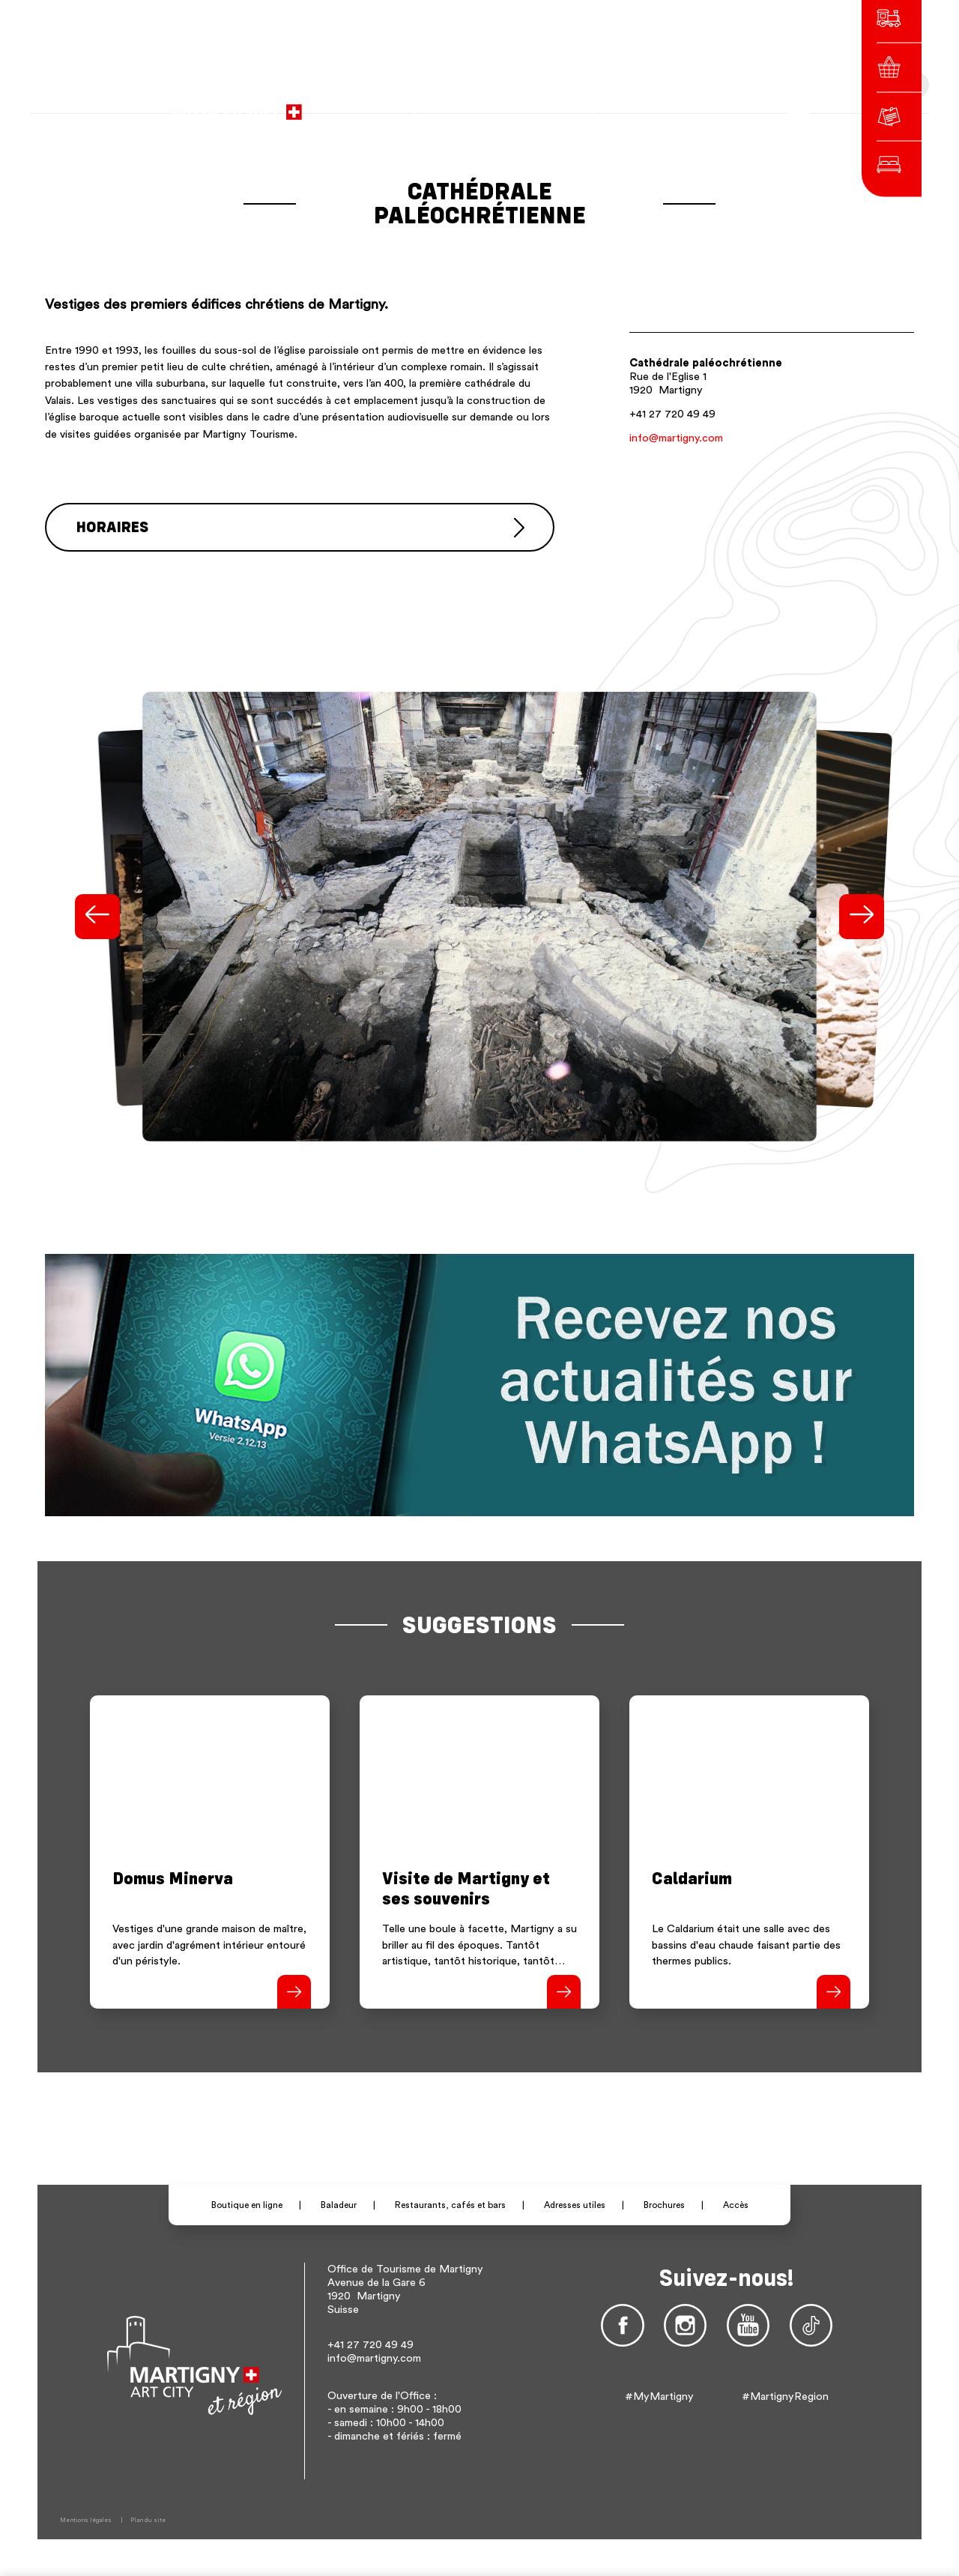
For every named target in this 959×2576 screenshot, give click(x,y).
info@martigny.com (676, 438)
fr (637, 104)
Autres (711, 104)
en (678, 104)
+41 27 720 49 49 (672, 414)
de (657, 104)
